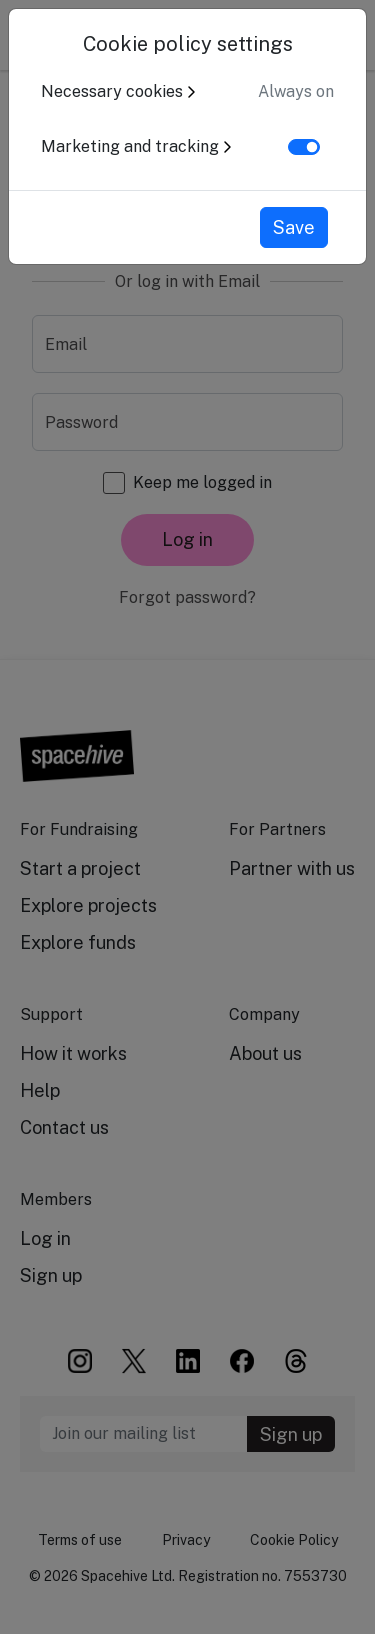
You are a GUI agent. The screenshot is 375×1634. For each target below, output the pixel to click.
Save (294, 227)
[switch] (304, 147)
